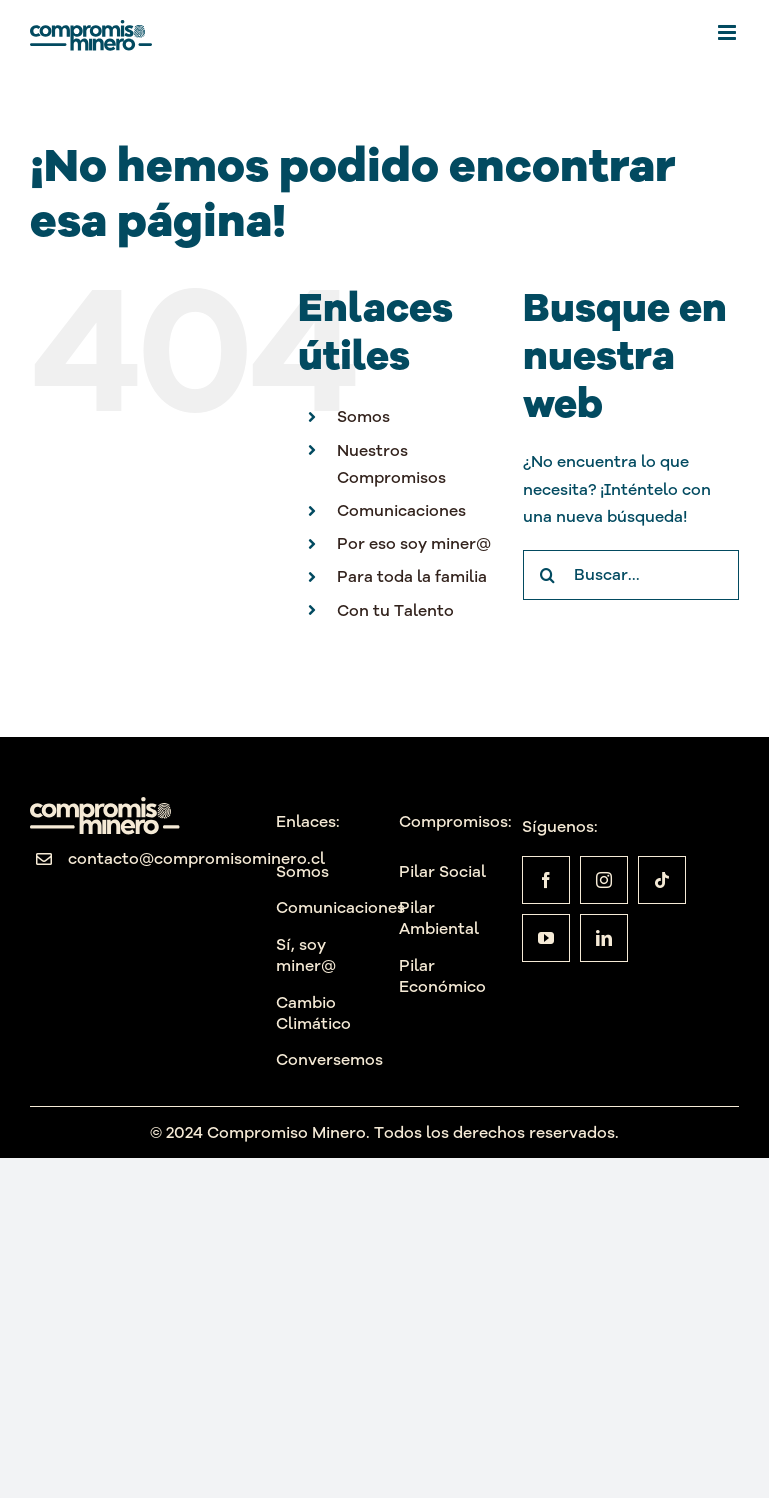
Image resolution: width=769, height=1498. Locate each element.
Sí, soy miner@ (306, 954)
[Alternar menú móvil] (728, 32)
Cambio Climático (313, 1012)
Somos (363, 416)
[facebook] (546, 880)
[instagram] (604, 880)
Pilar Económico (442, 975)
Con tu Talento (395, 610)
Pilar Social (442, 871)
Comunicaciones (401, 510)
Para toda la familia (412, 576)
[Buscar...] (631, 575)
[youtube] (546, 938)
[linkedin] (604, 938)
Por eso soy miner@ (414, 543)
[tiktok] (662, 880)
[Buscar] (548, 575)
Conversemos (329, 1059)
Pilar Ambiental (439, 917)
